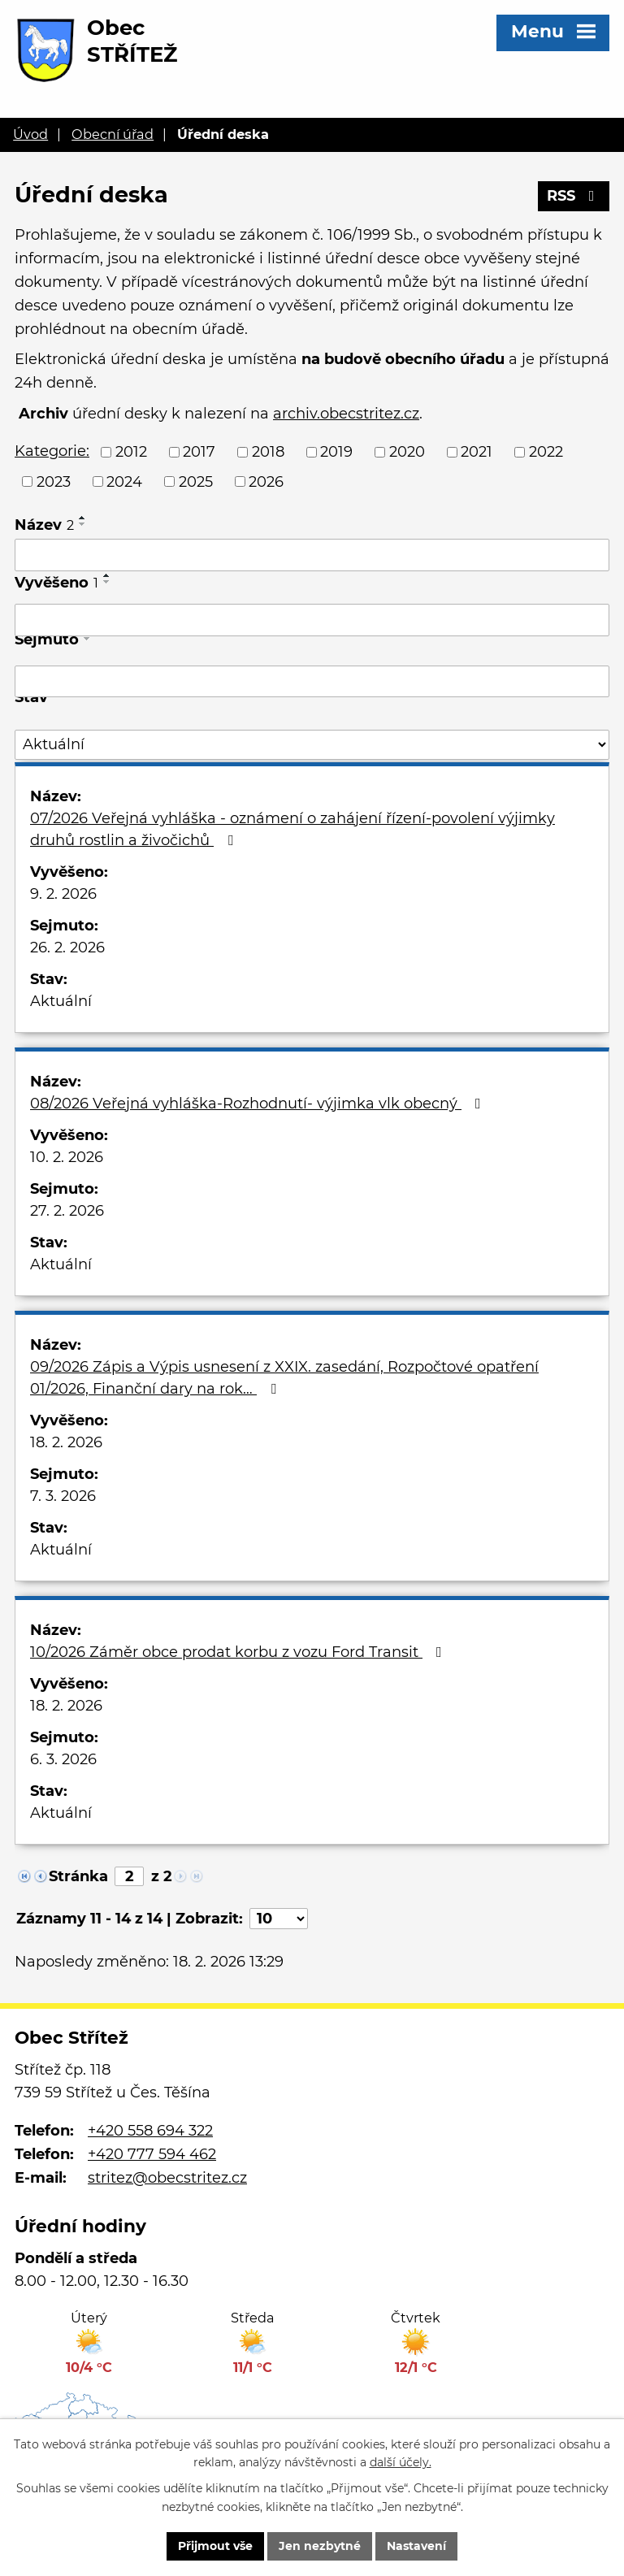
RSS (574, 196)
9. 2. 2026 (63, 894)
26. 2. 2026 (67, 947)
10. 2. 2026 (66, 1157)
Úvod (30, 134)
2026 (266, 481)
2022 (546, 452)
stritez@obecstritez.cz (167, 2178)
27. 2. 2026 (67, 1211)
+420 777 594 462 (152, 2154)
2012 (131, 452)
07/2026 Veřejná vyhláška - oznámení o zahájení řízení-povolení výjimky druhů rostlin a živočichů (292, 829)
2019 (336, 452)
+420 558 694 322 (150, 2131)
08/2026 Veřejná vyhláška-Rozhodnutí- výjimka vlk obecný (259, 1103)
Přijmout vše (215, 2546)
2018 (268, 452)
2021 (476, 452)
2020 (407, 452)
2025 (196, 481)
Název (44, 525)
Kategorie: (52, 451)
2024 (124, 481)
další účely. (400, 2463)
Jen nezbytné (320, 2546)
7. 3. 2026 (63, 1496)
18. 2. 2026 (66, 1442)
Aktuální (61, 1001)
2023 (54, 481)
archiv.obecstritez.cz (346, 414)
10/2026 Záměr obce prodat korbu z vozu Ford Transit (239, 1652)
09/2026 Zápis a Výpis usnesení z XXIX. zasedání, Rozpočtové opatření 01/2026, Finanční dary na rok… (284, 1378)
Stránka (78, 1876)
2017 (199, 452)
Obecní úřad (113, 134)
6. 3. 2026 (63, 1759)
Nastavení (416, 2546)
